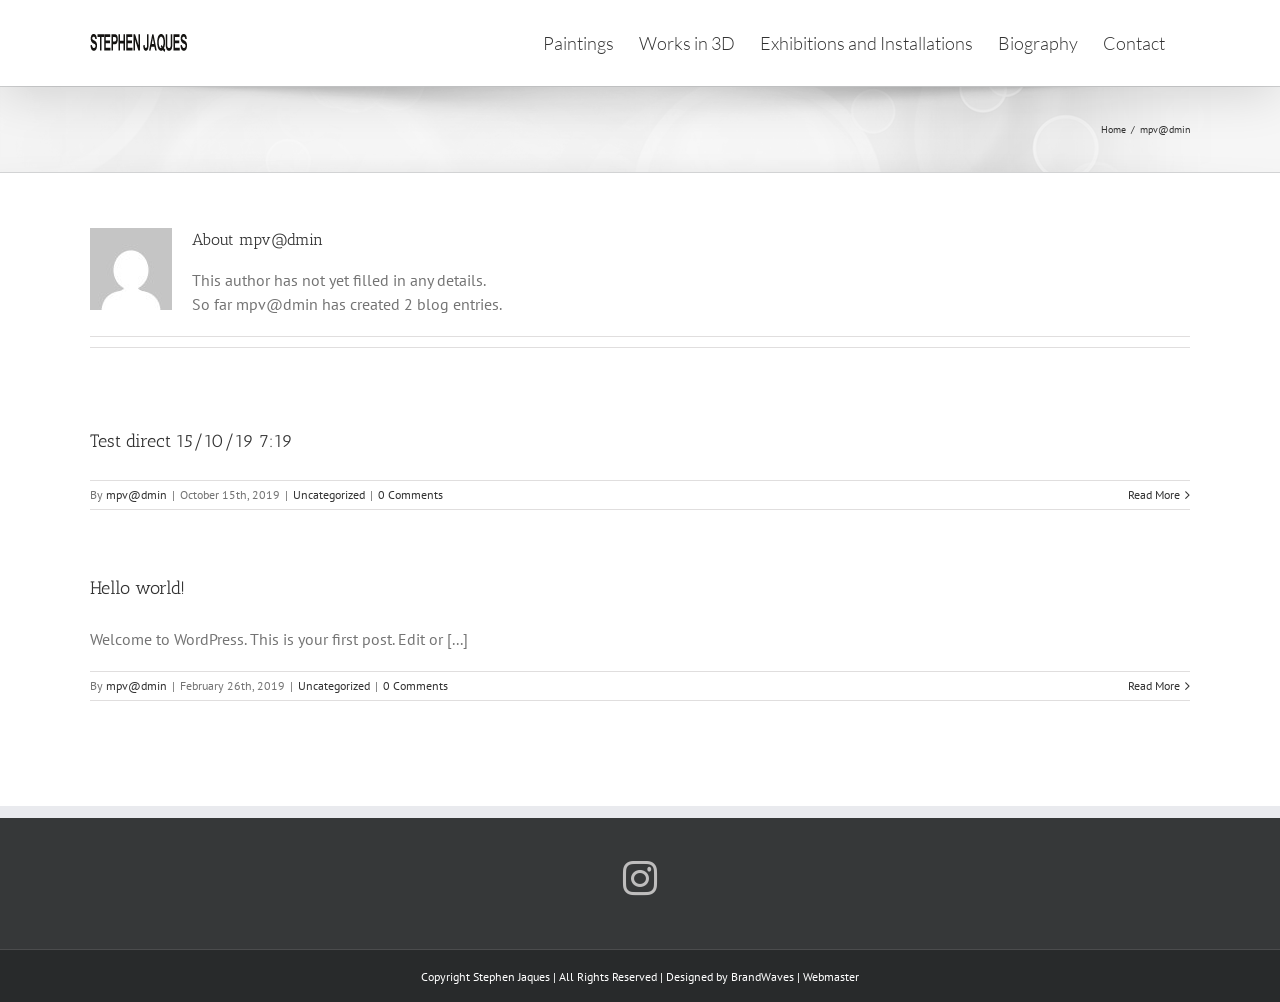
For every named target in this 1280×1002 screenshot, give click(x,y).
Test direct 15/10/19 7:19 (191, 441)
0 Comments (410, 494)
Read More (1154, 494)
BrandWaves (762, 976)
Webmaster (831, 976)
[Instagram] (640, 878)
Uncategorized (329, 494)
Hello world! (137, 588)
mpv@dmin (136, 494)
